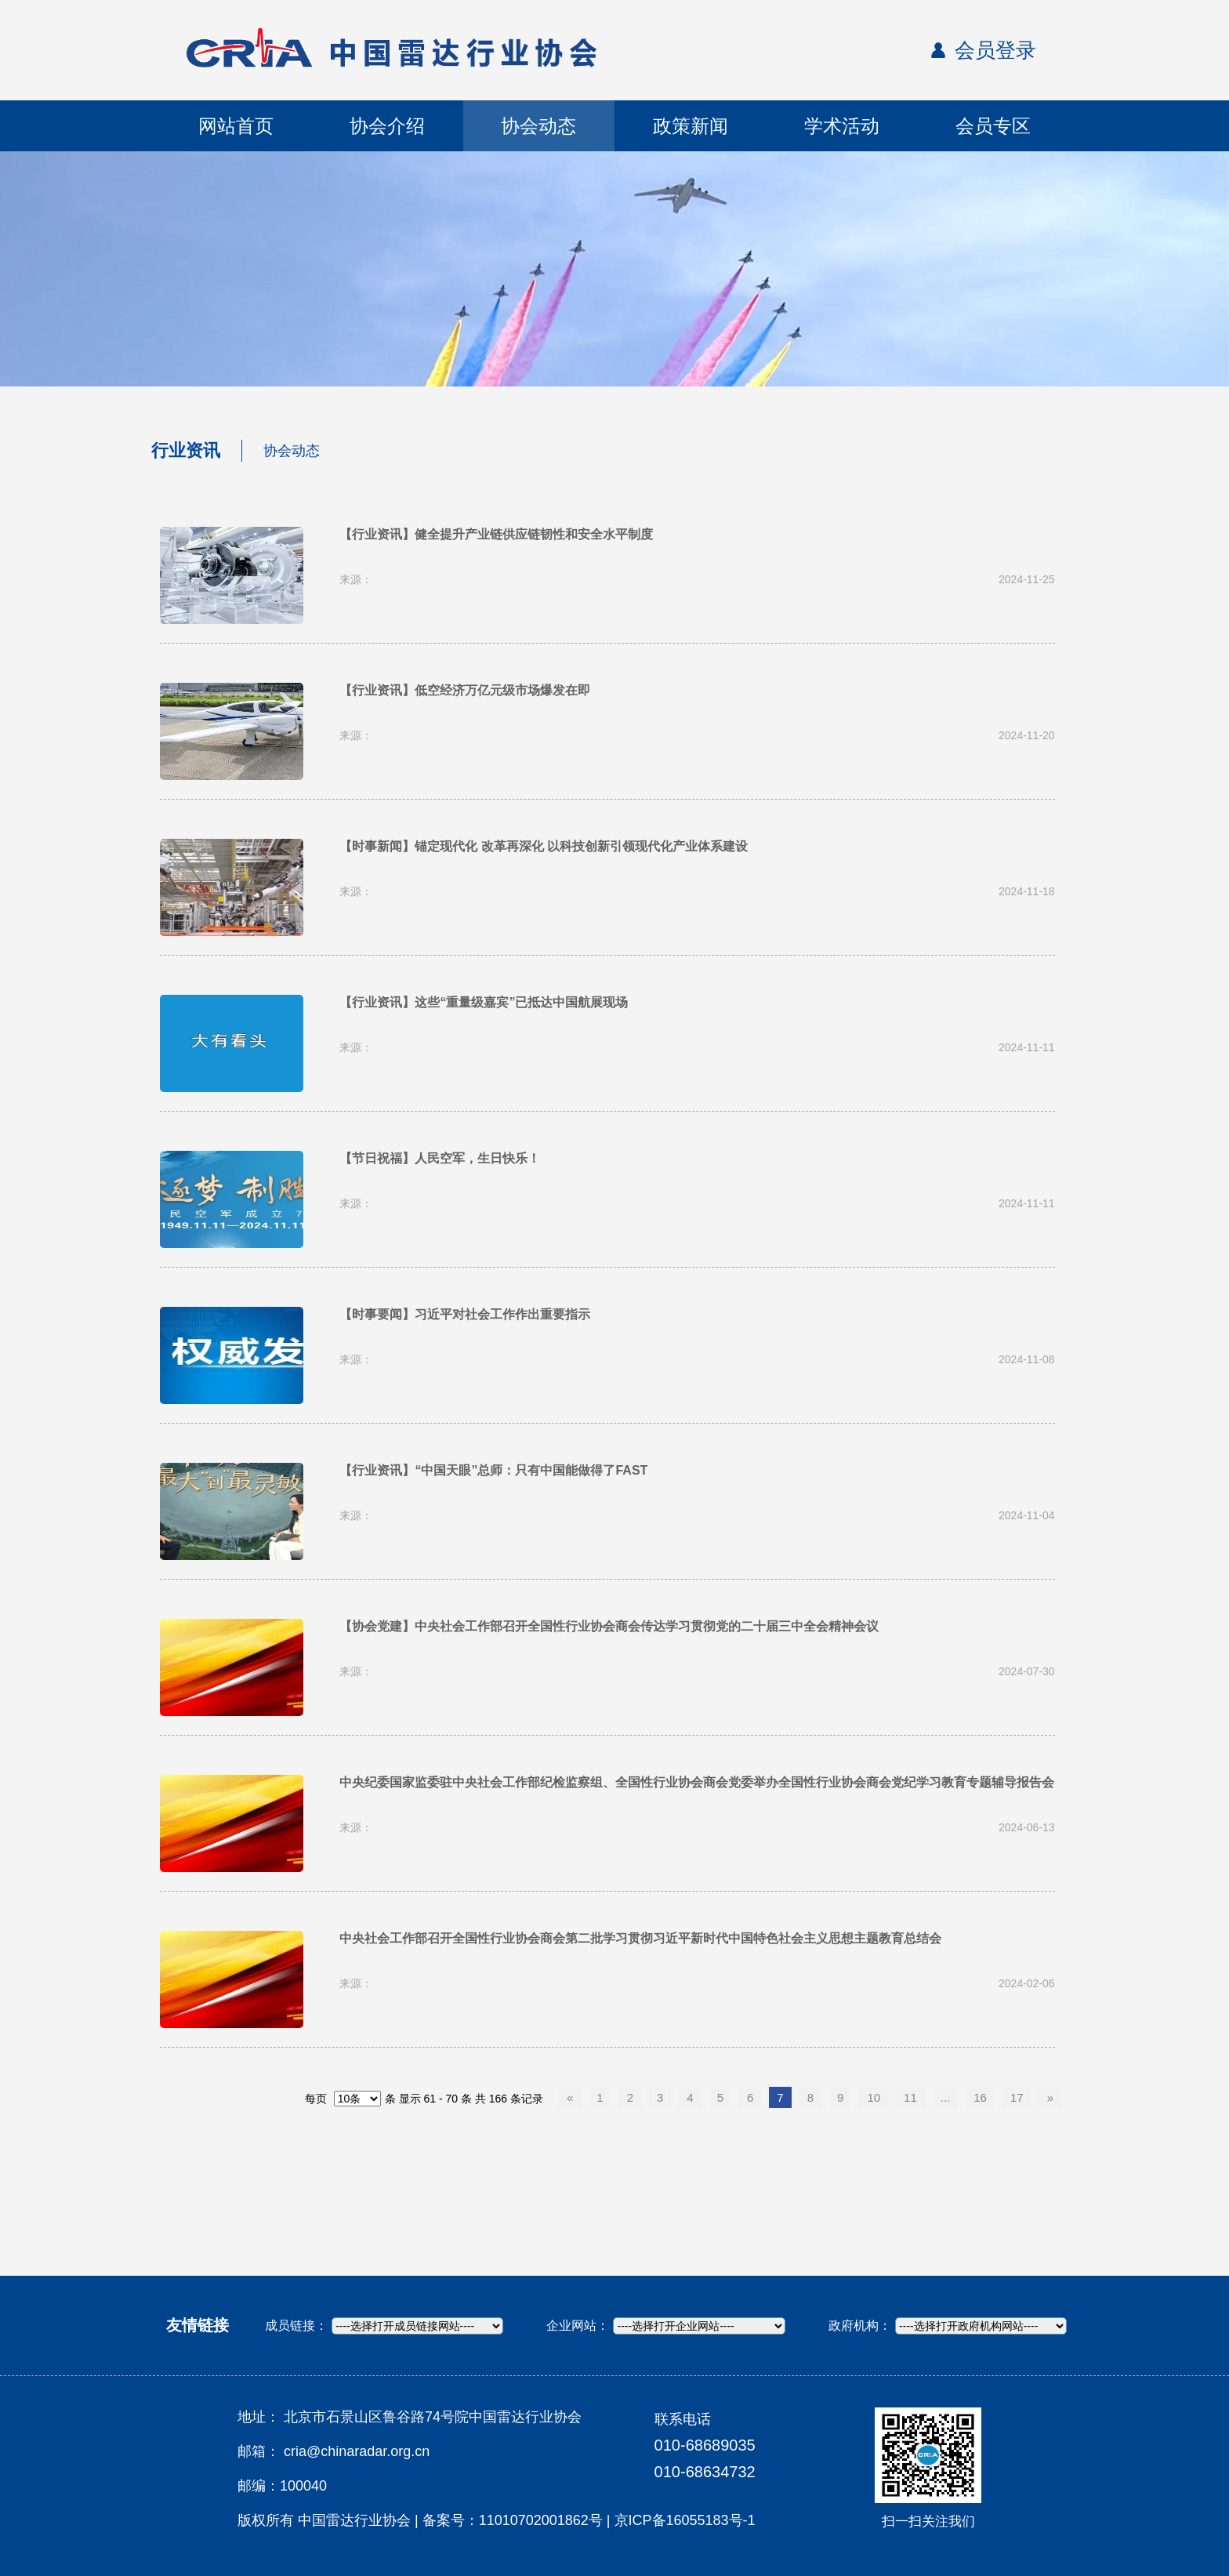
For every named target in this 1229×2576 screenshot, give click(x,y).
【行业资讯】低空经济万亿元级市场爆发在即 (464, 690)
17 (1017, 2097)
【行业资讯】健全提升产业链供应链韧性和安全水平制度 (496, 534)
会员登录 (995, 50)
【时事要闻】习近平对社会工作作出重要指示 (464, 1314)
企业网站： (577, 2325)
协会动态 (538, 125)
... (946, 2097)
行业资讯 (185, 450)
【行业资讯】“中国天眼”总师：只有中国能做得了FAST (493, 1470)
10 (873, 2097)
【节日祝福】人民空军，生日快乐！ (439, 1158)
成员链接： (296, 2325)
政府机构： (859, 2325)
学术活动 (841, 125)
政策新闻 (690, 125)
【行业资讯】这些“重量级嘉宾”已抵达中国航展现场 (483, 1002)
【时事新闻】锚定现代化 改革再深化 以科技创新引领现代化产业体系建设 (543, 846)
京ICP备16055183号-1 (685, 2520)
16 (980, 2097)
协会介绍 (387, 125)
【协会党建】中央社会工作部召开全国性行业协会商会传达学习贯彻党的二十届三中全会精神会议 (609, 1626)
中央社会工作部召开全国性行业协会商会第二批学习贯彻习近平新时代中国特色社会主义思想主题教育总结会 (640, 1938)
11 (910, 2097)
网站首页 (236, 125)
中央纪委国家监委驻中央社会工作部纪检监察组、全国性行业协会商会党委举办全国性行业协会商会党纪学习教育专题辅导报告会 (696, 1782)
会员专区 (993, 125)
